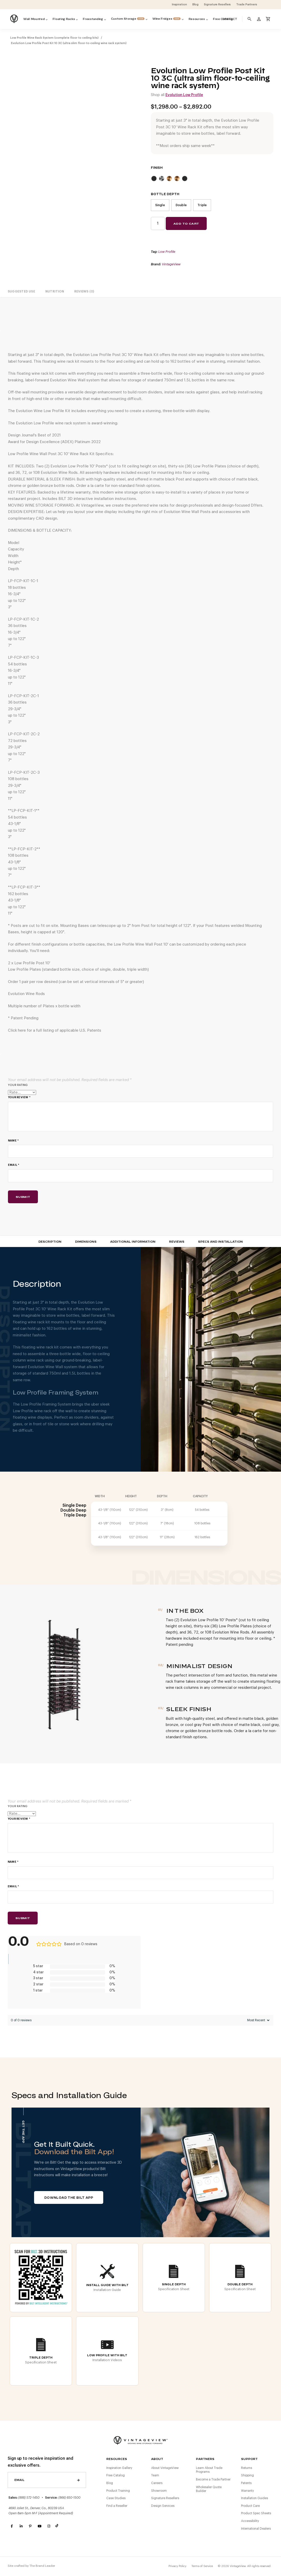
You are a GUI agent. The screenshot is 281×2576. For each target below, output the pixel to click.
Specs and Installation (220, 1241)
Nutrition (54, 291)
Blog (109, 2483)
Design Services (162, 2505)
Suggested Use (21, 291)
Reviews (176, 1241)
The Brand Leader (42, 2565)
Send (78, 2480)
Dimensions (86, 1241)
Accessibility (250, 2520)
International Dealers (256, 2528)
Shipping (247, 2475)
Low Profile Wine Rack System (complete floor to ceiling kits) (54, 37)
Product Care (250, 2505)
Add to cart (186, 223)
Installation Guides (254, 2498)
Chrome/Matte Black (154, 178)
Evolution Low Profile (184, 95)
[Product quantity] (158, 223)
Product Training (118, 2490)
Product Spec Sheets (256, 2513)
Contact (229, 19)
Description (49, 1241)
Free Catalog (115, 2475)
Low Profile (166, 251)
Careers (156, 2483)
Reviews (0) (84, 291)
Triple (202, 205)
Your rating (18, 1085)
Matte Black (185, 178)
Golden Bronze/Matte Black (177, 178)
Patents (246, 2483)
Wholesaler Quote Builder (209, 2489)
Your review (19, 1097)
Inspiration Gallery (119, 2467)
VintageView (171, 264)
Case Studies (116, 2498)
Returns (246, 2467)
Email (13, 1165)
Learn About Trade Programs (209, 2470)
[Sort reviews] (257, 2020)
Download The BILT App (68, 2197)
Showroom (159, 2490)
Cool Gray (162, 178)
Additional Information (132, 1241)
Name (13, 1140)
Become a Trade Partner (213, 2479)
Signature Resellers (165, 2498)
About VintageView (165, 2467)
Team (155, 2475)
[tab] (21, 291)
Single (160, 205)
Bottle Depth (165, 194)
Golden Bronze (169, 178)
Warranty (247, 2490)
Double (181, 205)
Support (249, 2459)
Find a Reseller (116, 2505)
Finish (157, 167)
